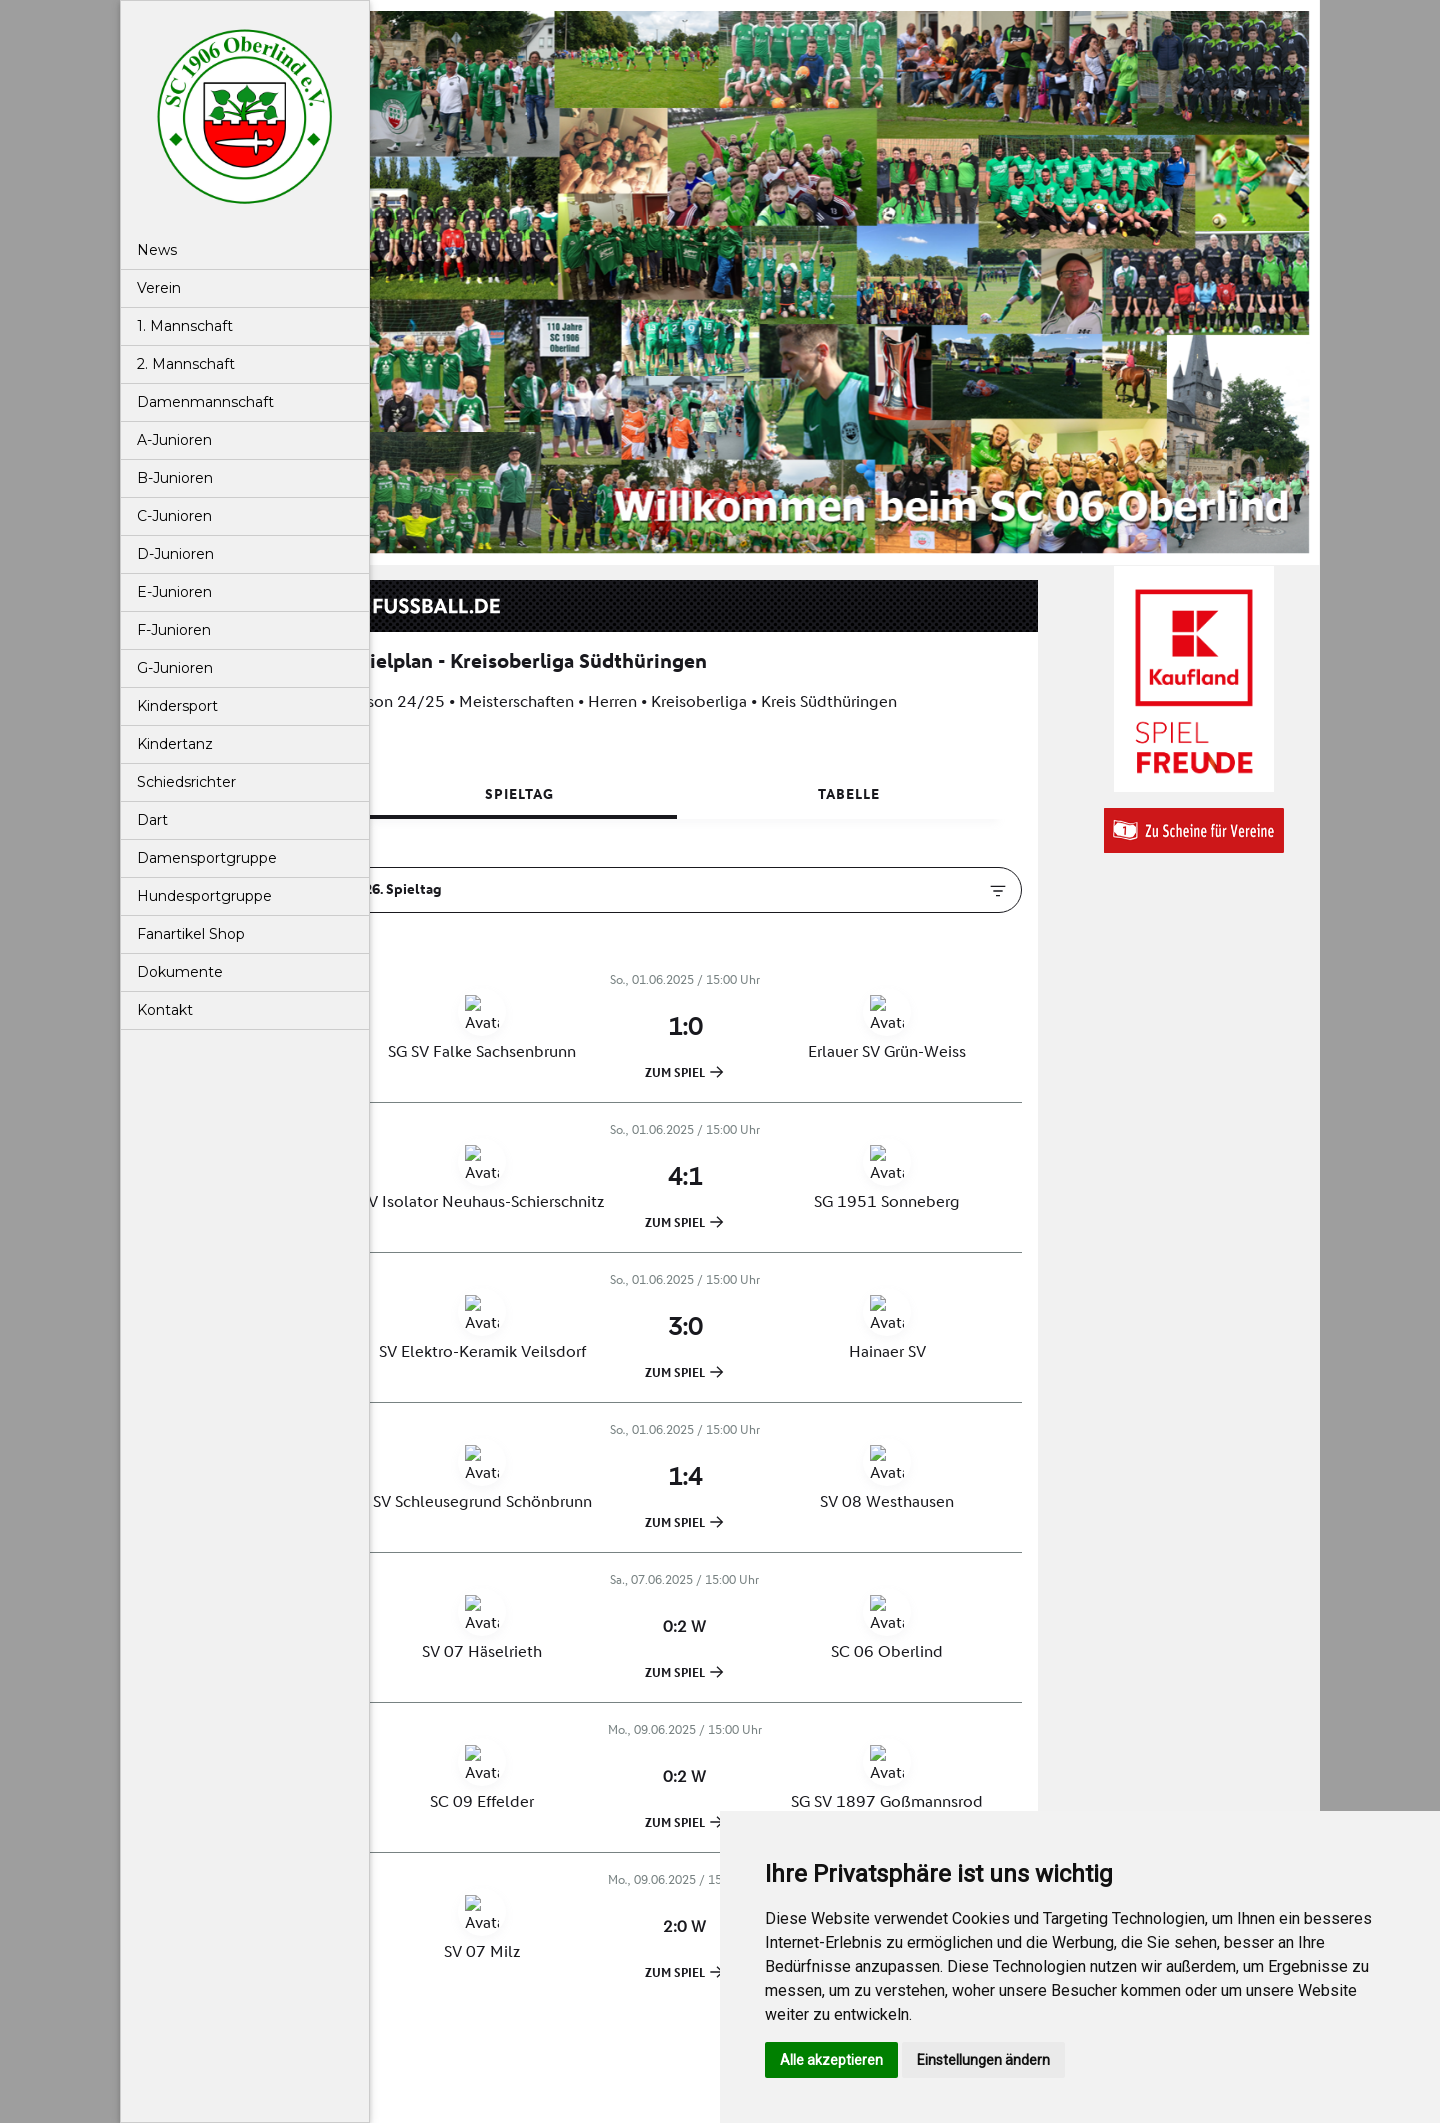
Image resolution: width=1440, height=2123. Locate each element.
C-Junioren (174, 516)
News (157, 250)
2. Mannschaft (186, 364)
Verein (159, 288)
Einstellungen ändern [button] (983, 2060)
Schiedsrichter (186, 782)
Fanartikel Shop (191, 934)
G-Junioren (175, 668)
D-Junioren (175, 554)
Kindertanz (175, 744)
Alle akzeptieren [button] (831, 2060)
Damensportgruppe (207, 858)
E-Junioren (174, 592)
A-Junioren (174, 440)
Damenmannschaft (205, 402)
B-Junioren (175, 478)
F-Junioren (174, 630)
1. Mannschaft (185, 326)
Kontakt (165, 1010)
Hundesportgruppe (204, 896)
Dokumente (180, 972)
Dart (152, 820)
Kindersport (177, 706)
